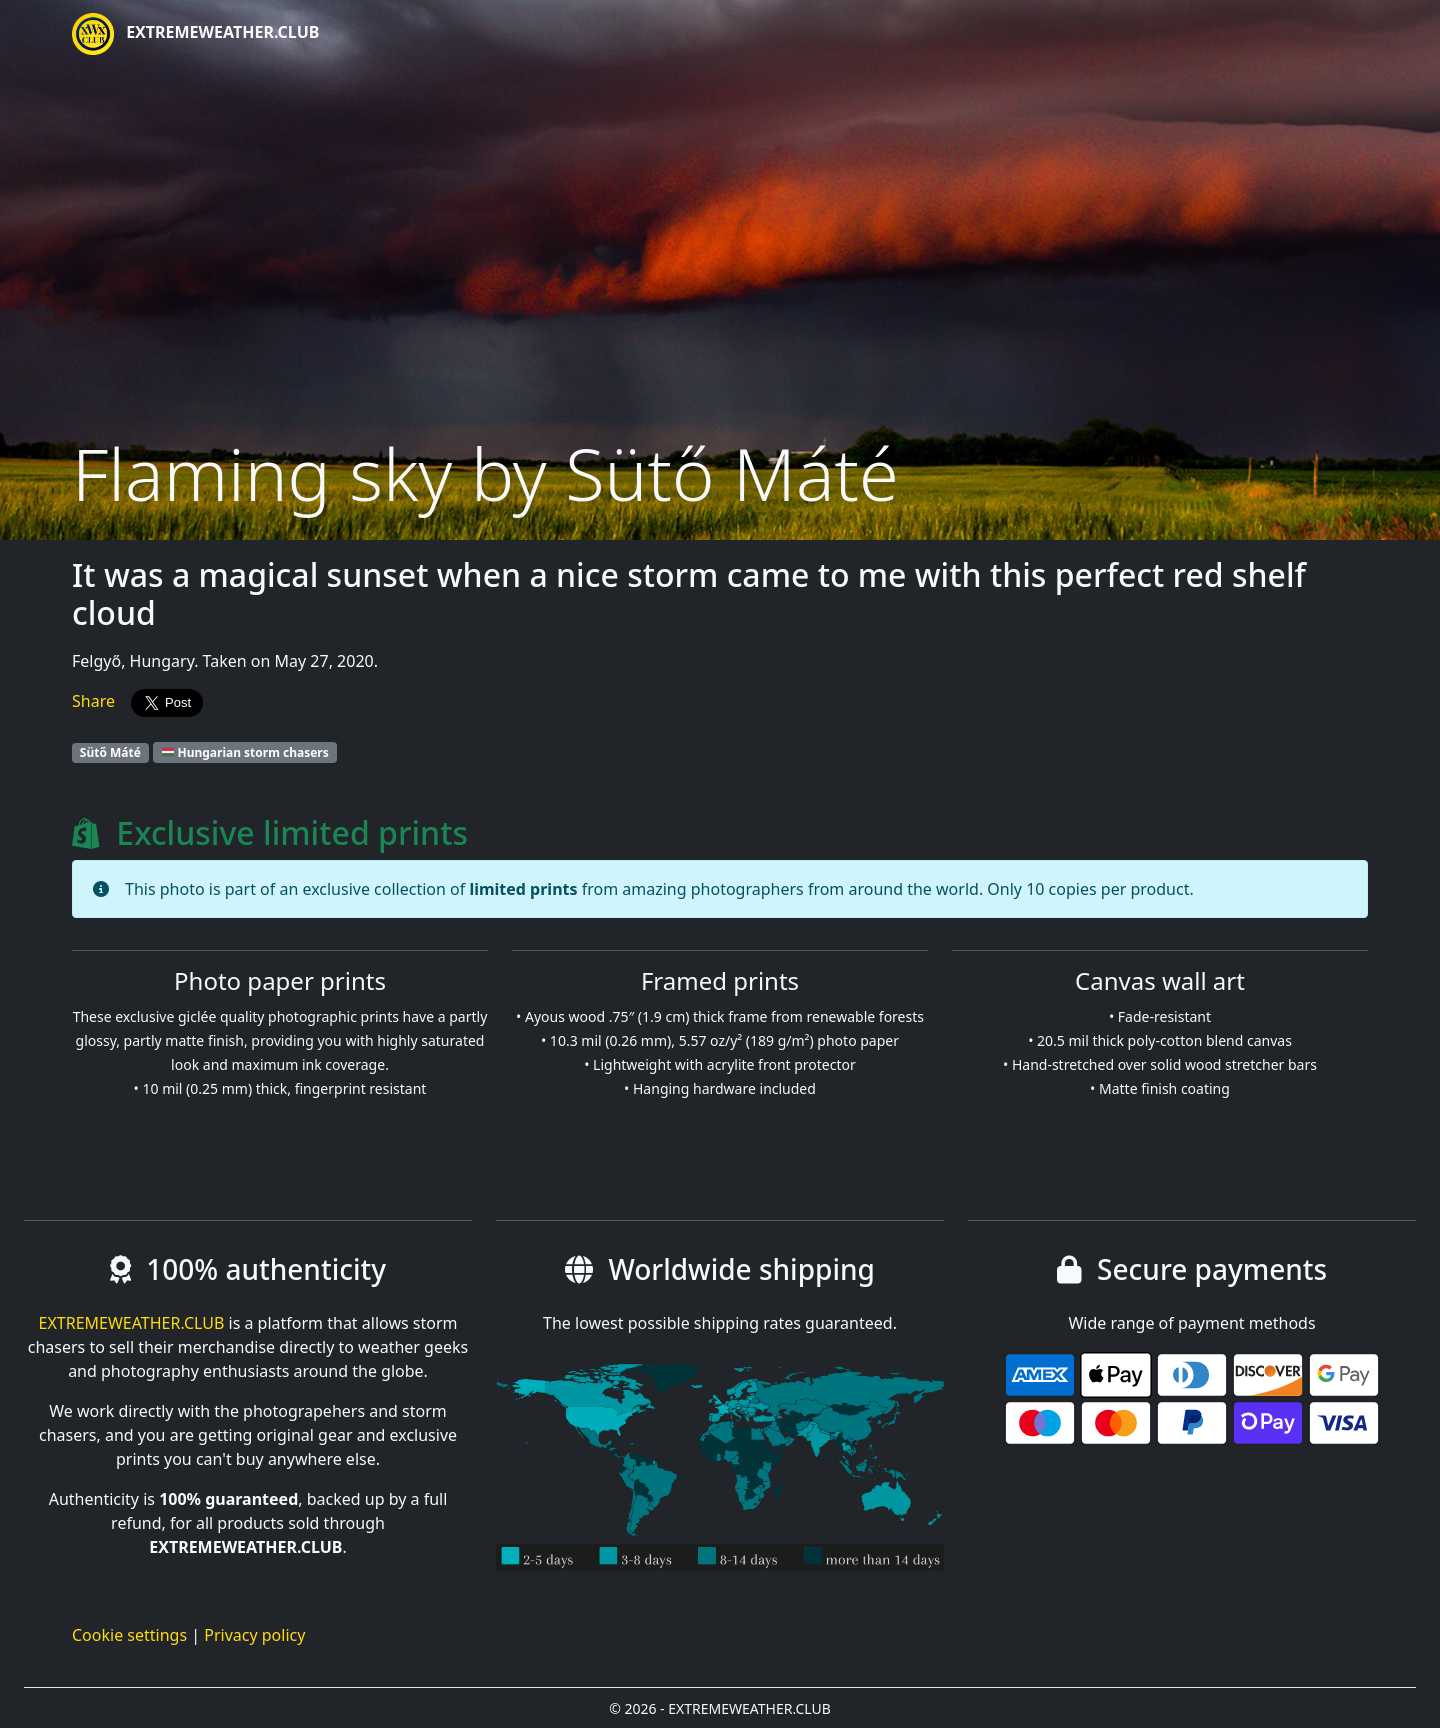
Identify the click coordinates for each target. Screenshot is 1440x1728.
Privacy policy (254, 1635)
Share (93, 701)
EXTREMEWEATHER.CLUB (195, 34)
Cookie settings (129, 1635)
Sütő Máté (110, 752)
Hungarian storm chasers (245, 752)
